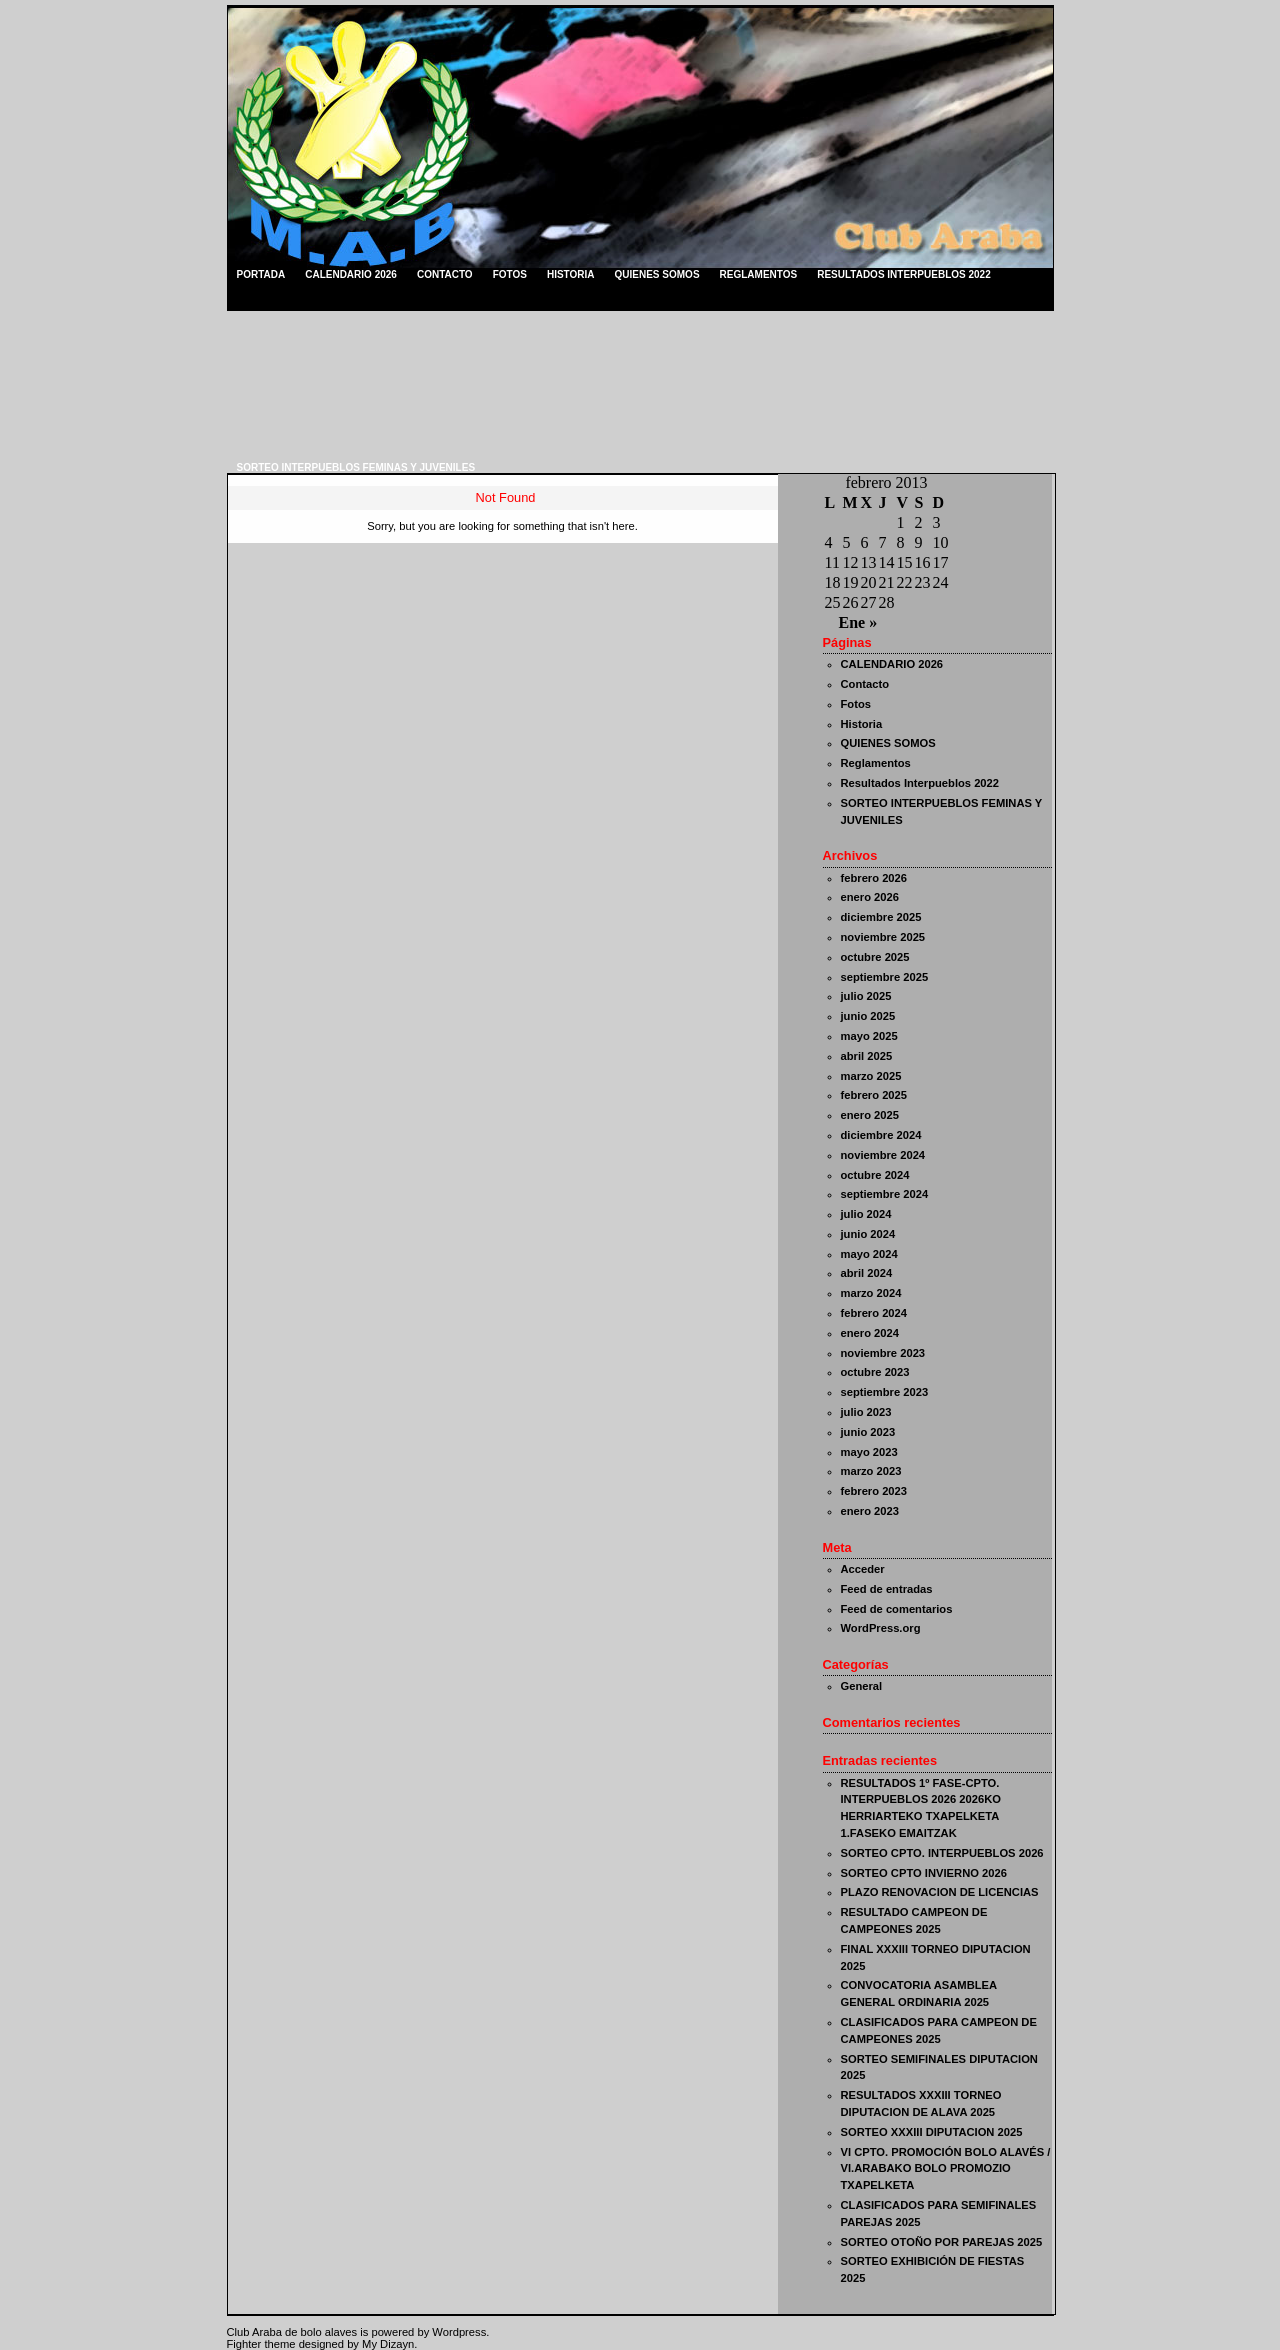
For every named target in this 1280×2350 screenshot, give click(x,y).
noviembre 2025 (883, 937)
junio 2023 (868, 1432)
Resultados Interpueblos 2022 (904, 274)
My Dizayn (388, 2344)
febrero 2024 (874, 1313)
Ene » (858, 622)
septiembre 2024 (885, 1194)
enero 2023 (870, 1511)
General (862, 1686)
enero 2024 (870, 1333)
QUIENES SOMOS (657, 274)
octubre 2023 (875, 1372)
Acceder (863, 1569)
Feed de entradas (887, 1589)
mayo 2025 (869, 1036)
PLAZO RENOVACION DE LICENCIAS (940, 1892)
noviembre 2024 (883, 1155)
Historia (571, 274)
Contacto (445, 274)
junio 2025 (868, 1016)
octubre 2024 (875, 1175)
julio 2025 (866, 996)
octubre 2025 (875, 957)
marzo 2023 (871, 1471)
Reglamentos (759, 274)
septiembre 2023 (885, 1392)
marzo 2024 (871, 1293)
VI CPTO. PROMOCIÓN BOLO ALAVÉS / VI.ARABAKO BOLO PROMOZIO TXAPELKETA (946, 2169)
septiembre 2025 (885, 977)
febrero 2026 (874, 878)
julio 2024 (866, 1214)
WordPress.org (881, 1628)
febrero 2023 (874, 1491)
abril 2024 (867, 1273)
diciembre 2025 (881, 917)
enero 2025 (870, 1115)
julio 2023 (866, 1412)
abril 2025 (867, 1056)
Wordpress (459, 2332)
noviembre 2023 (883, 1353)
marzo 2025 (871, 1076)
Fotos (510, 274)
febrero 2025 (874, 1095)
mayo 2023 (869, 1452)
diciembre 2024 (881, 1135)
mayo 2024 (869, 1254)
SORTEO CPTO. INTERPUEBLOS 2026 (942, 1853)
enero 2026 (870, 897)
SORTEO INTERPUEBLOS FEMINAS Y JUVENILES (356, 467)
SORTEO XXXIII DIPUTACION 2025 (932, 2132)
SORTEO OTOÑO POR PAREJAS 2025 (942, 2242)
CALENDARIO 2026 (351, 274)
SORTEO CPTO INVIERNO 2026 (924, 1873)
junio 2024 (868, 1234)
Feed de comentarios (897, 1609)
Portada (261, 274)
